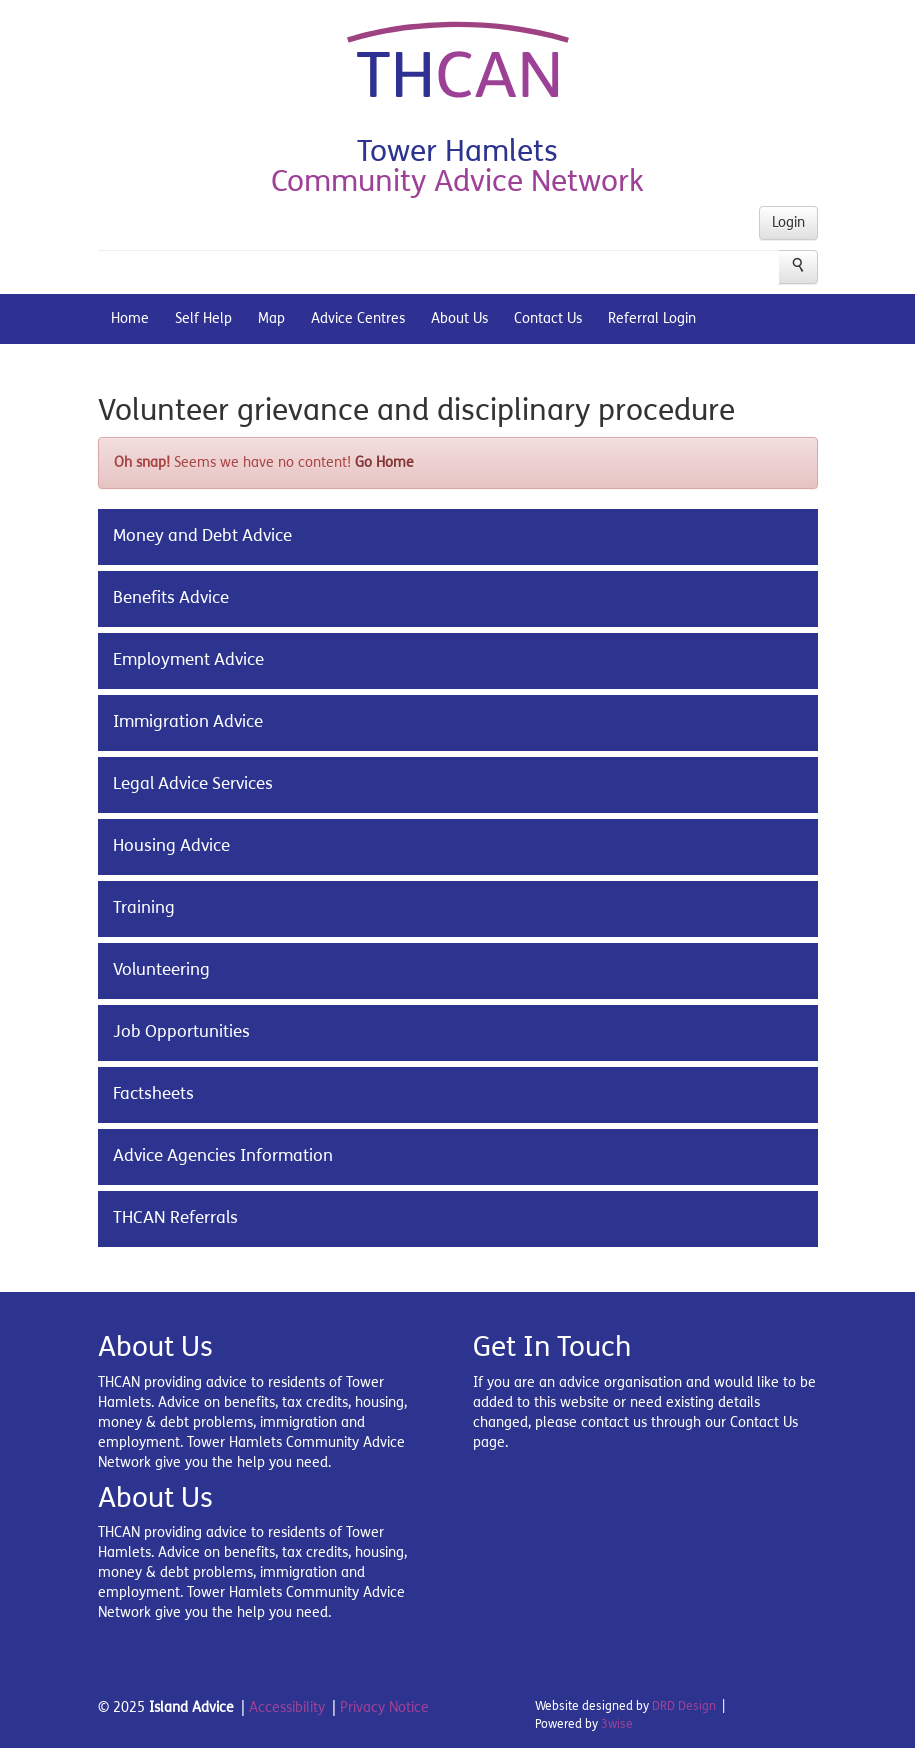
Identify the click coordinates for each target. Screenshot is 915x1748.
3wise (617, 1724)
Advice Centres (358, 318)
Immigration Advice (188, 722)
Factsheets (153, 1094)
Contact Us (548, 318)
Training (144, 908)
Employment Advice (188, 660)
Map (271, 318)
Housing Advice (171, 846)
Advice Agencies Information (223, 1156)
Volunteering (161, 970)
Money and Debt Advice (202, 536)
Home (130, 318)
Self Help (203, 318)
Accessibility (287, 1707)
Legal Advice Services (193, 784)
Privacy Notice (384, 1707)
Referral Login (652, 318)
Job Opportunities (181, 1032)
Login (788, 222)
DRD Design (684, 1706)
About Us (459, 318)
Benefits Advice (171, 598)
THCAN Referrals (175, 1218)
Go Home (384, 462)
